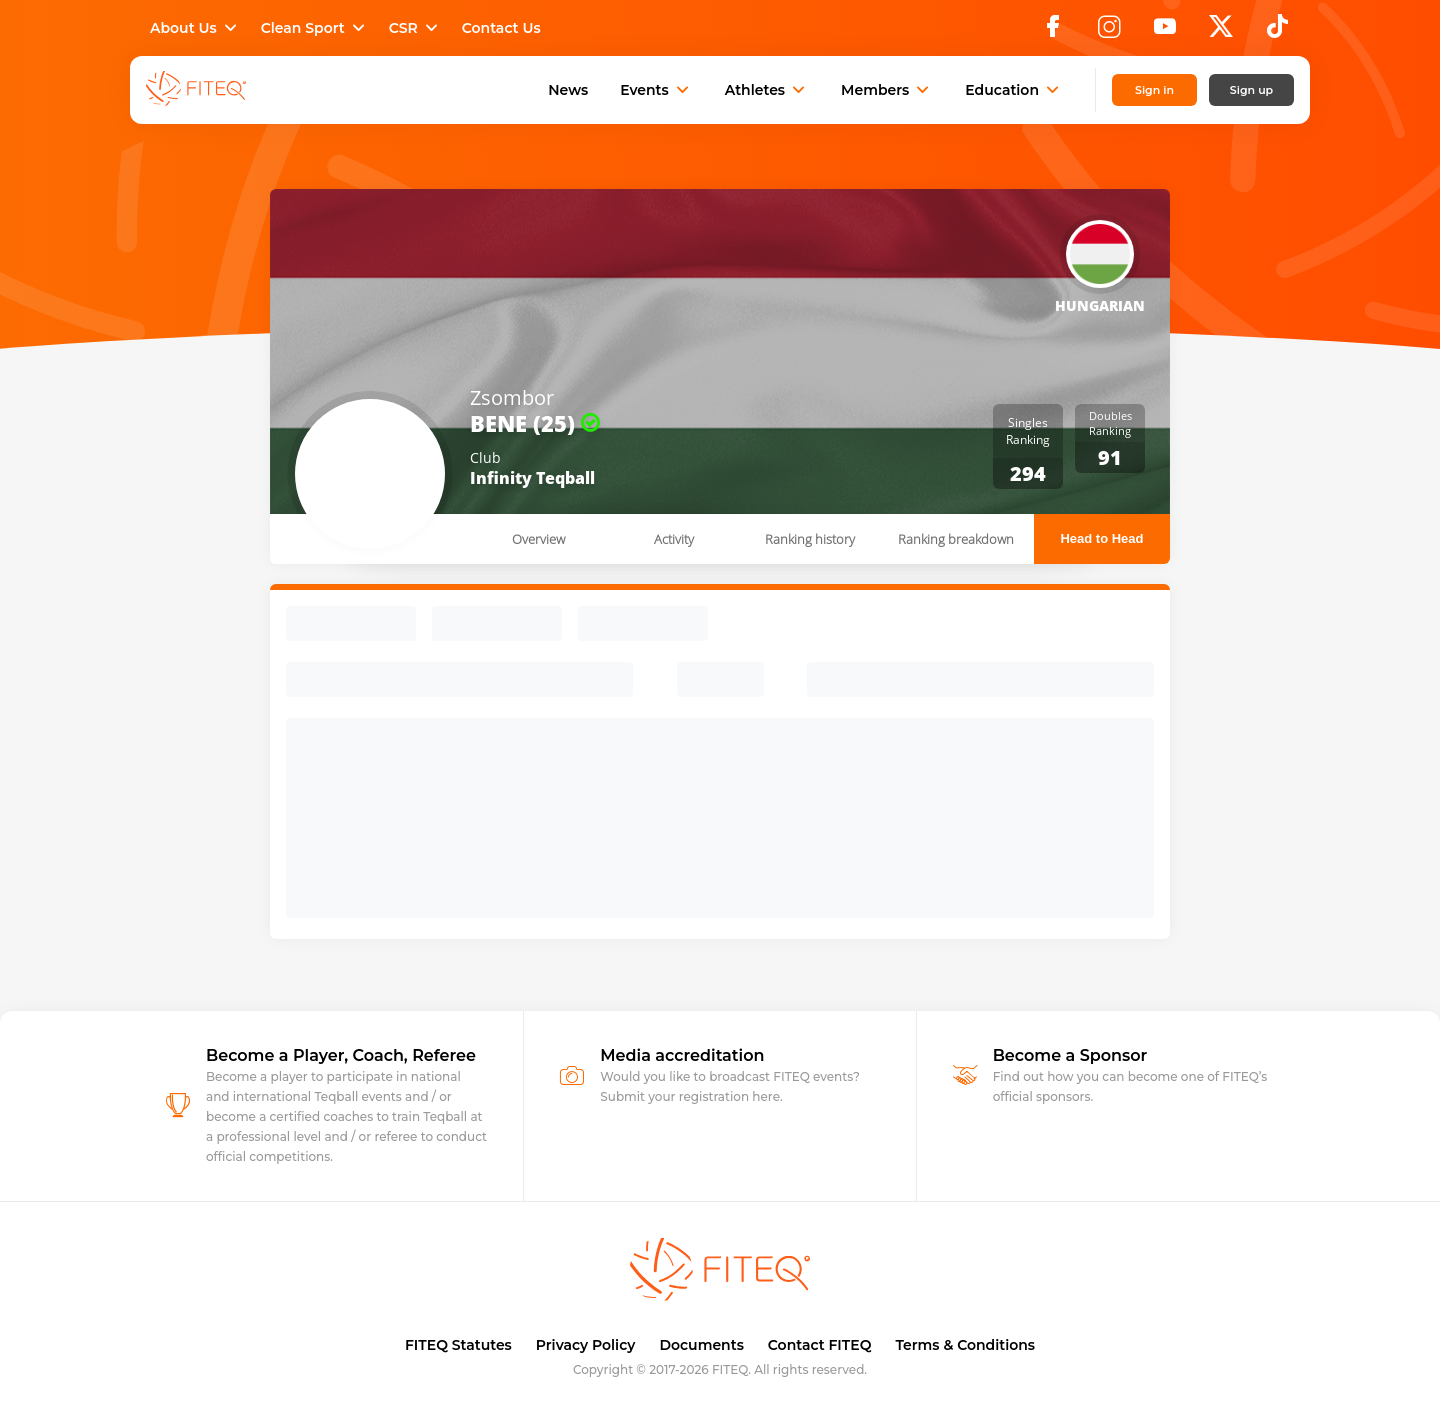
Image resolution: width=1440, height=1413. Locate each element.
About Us (195, 28)
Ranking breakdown (956, 539)
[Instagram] (1109, 32)
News (568, 90)
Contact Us (501, 28)
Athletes (767, 90)
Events (656, 90)
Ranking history (810, 539)
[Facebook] (1053, 32)
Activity (674, 539)
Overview (538, 539)
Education (1014, 90)
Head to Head (1101, 538)
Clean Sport (315, 28)
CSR (415, 28)
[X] (1221, 32)
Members (887, 90)
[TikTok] (1277, 32)
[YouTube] (1165, 32)
